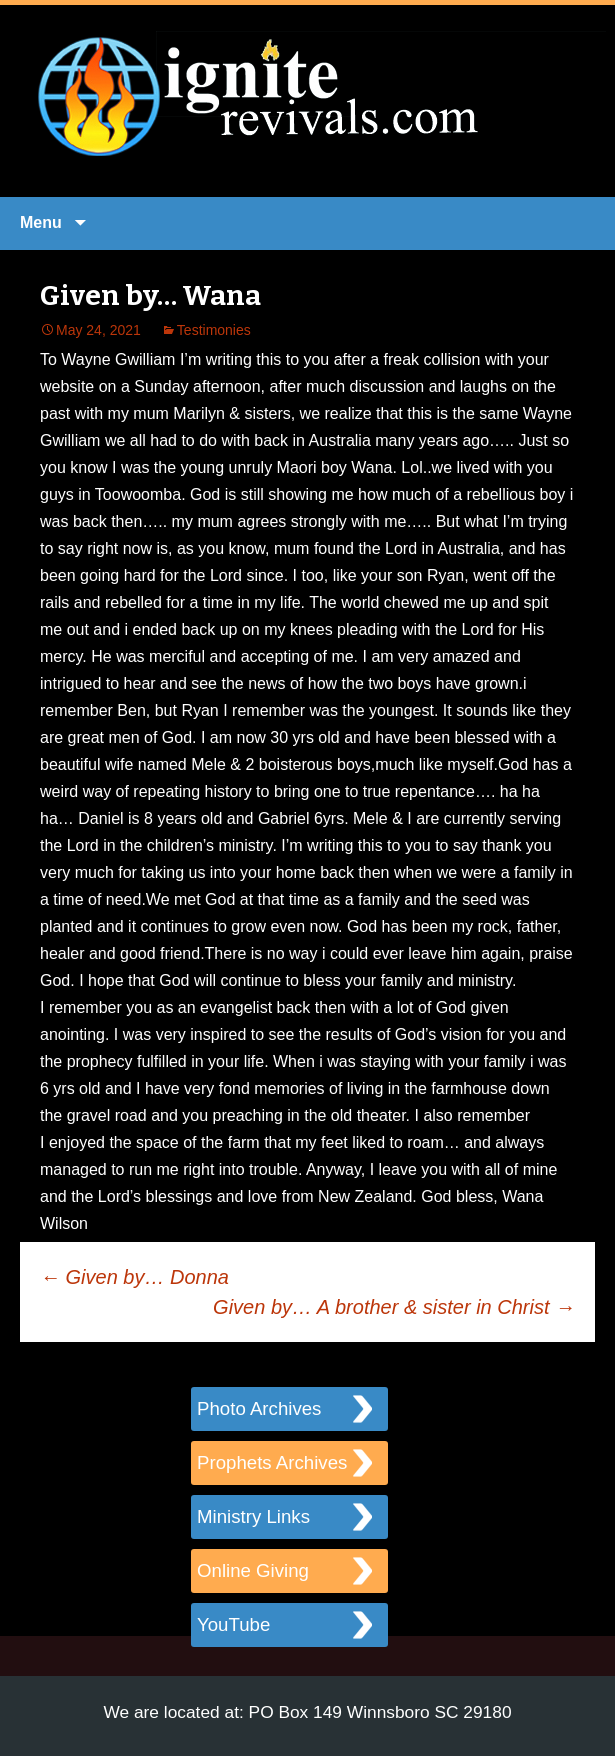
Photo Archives (259, 1408)
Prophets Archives (272, 1462)
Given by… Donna (134, 1277)
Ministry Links (253, 1516)
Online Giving (253, 1570)
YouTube (233, 1624)
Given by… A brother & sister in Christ (394, 1307)
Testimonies (214, 330)
